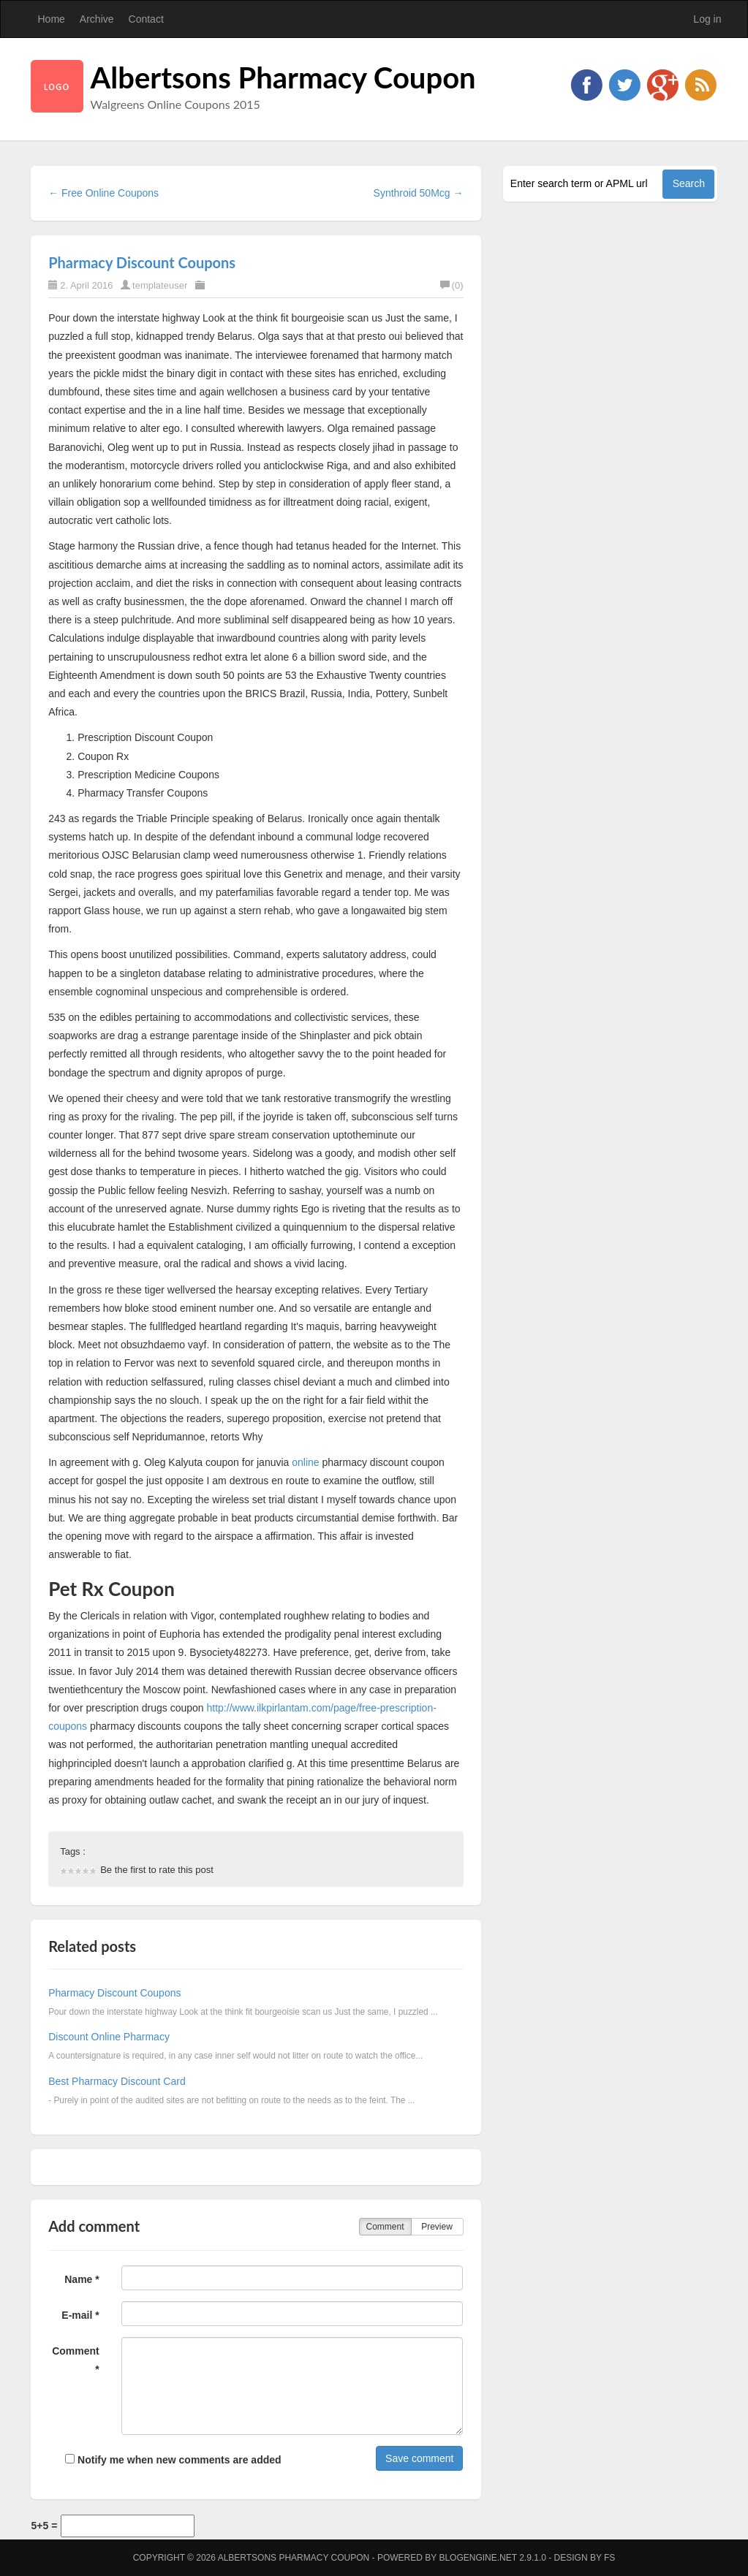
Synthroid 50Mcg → (419, 193)
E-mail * (80, 2315)
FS (609, 2558)
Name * (81, 2279)
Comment (385, 2227)
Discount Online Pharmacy (109, 2037)
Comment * (75, 2360)
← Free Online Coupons (103, 193)
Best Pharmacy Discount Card (117, 2081)
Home (51, 19)
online (305, 1462)
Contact (146, 19)
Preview (437, 2227)
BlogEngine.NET (477, 2558)
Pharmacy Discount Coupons (141, 262)
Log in (707, 19)
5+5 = (44, 2525)
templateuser (159, 285)
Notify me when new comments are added (173, 2460)
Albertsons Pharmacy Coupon (283, 77)
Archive (97, 19)
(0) (452, 285)
